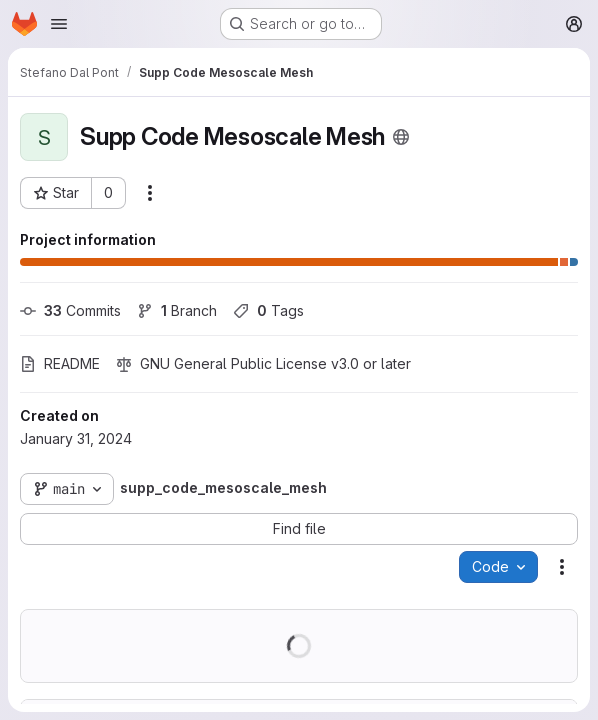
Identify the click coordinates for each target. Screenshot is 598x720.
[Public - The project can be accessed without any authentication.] (401, 137)
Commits (70, 310)
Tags (268, 310)
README (60, 363)
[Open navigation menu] (59, 24)
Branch (177, 310)
